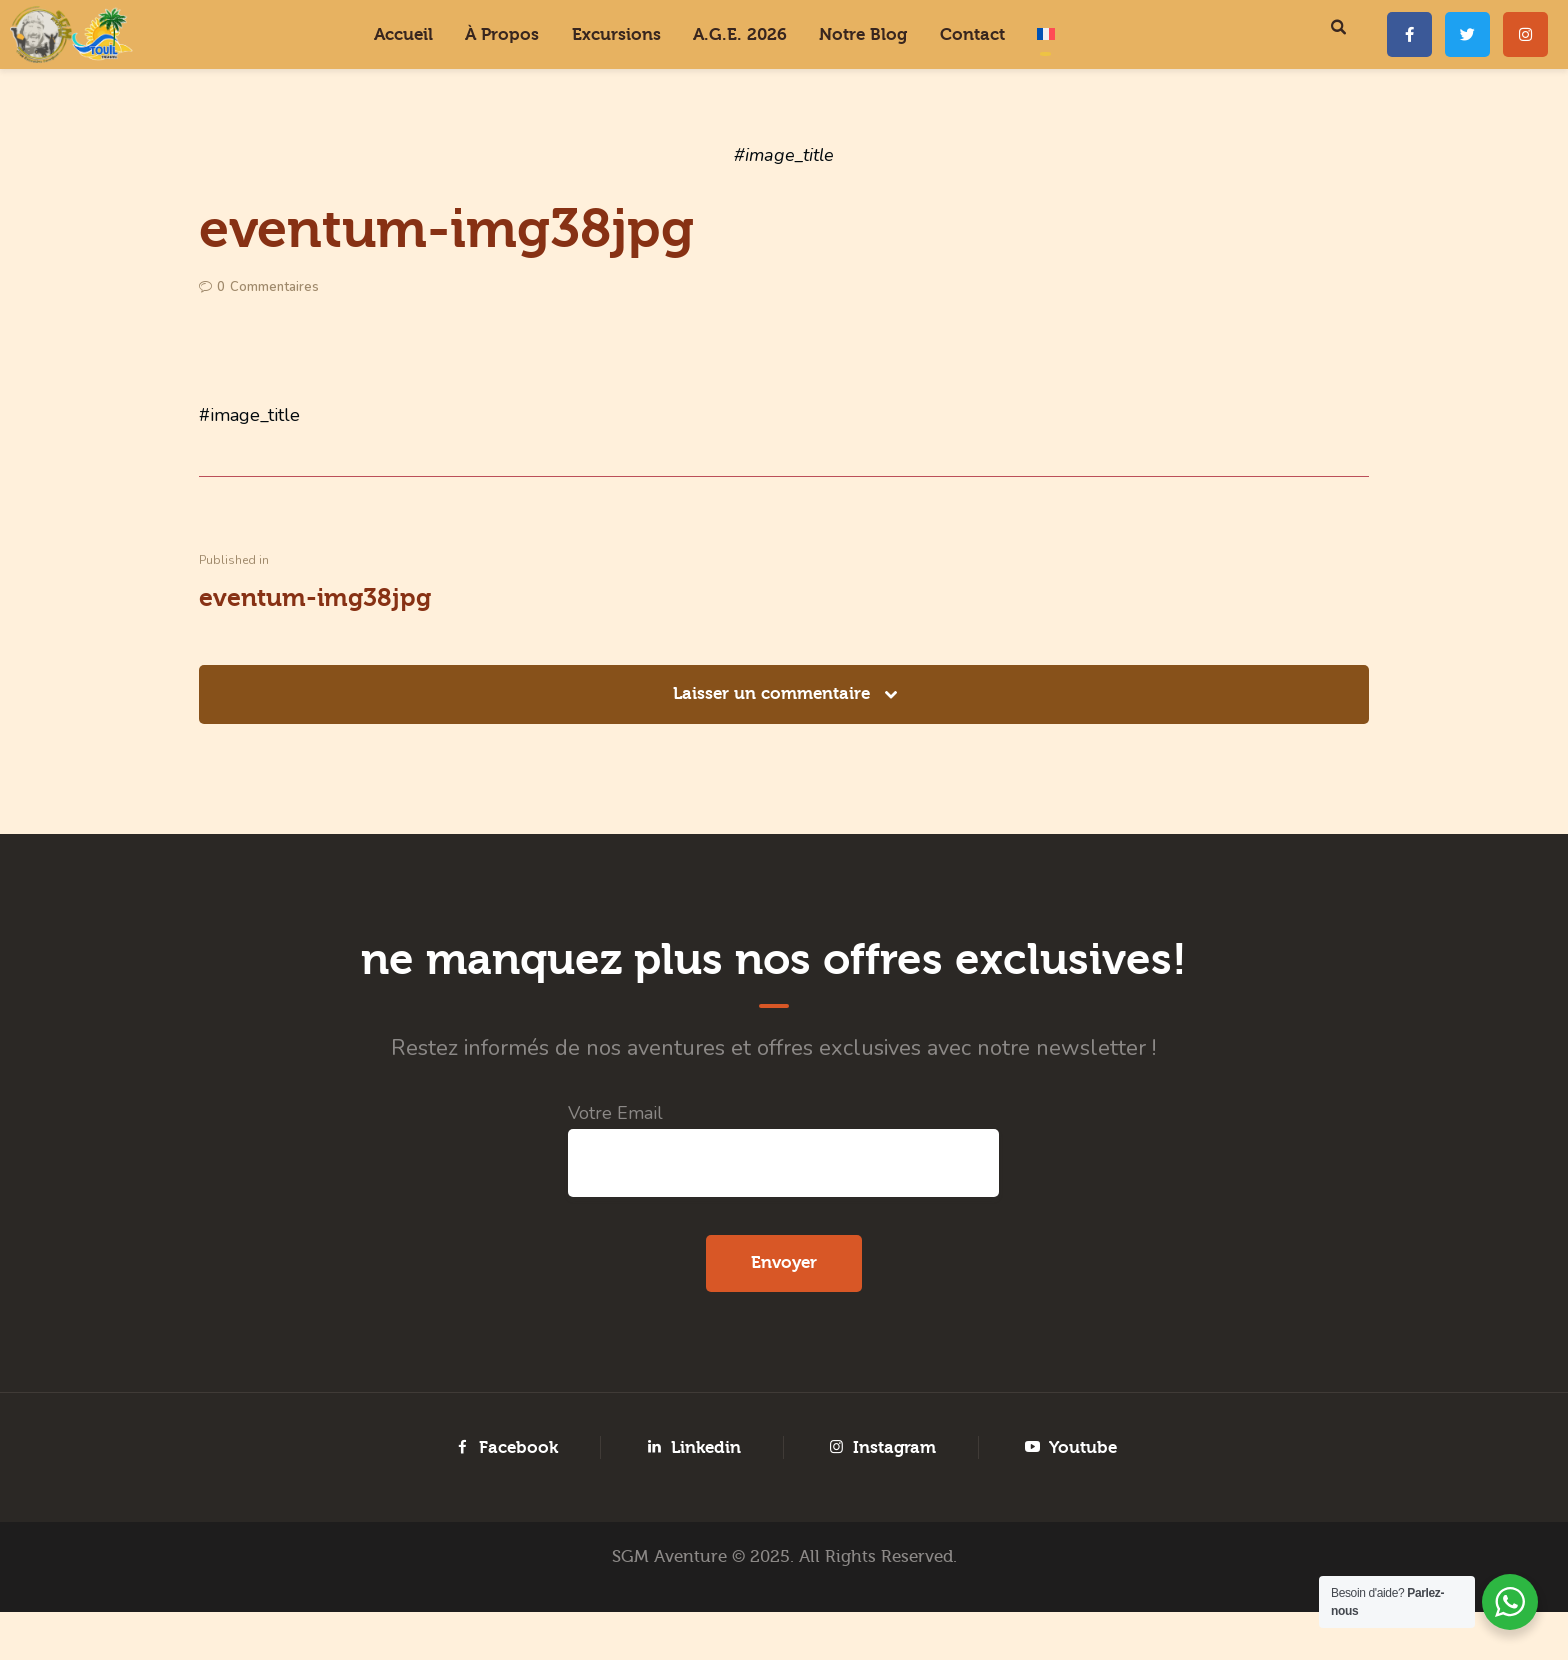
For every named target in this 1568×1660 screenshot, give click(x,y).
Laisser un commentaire (774, 693)
